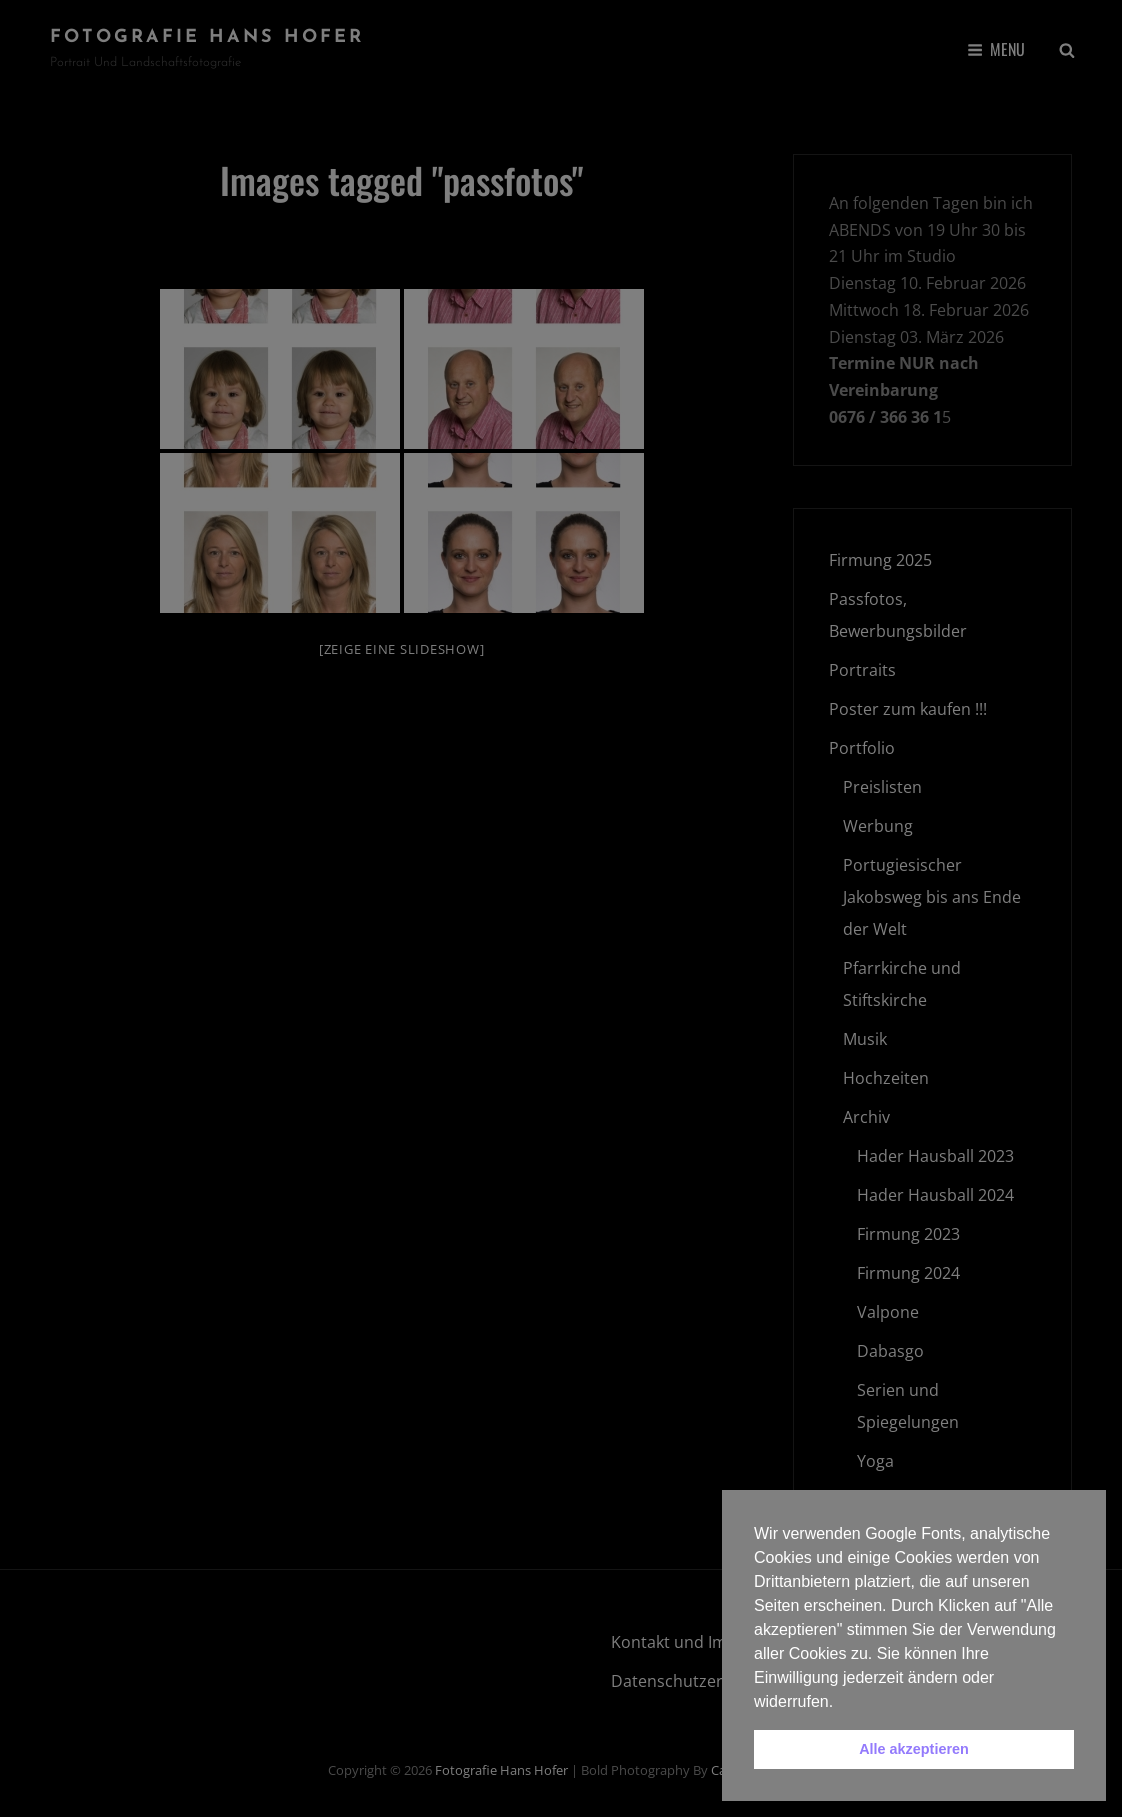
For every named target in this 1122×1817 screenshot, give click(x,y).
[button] (841, 1703)
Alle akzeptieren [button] (914, 1749)
